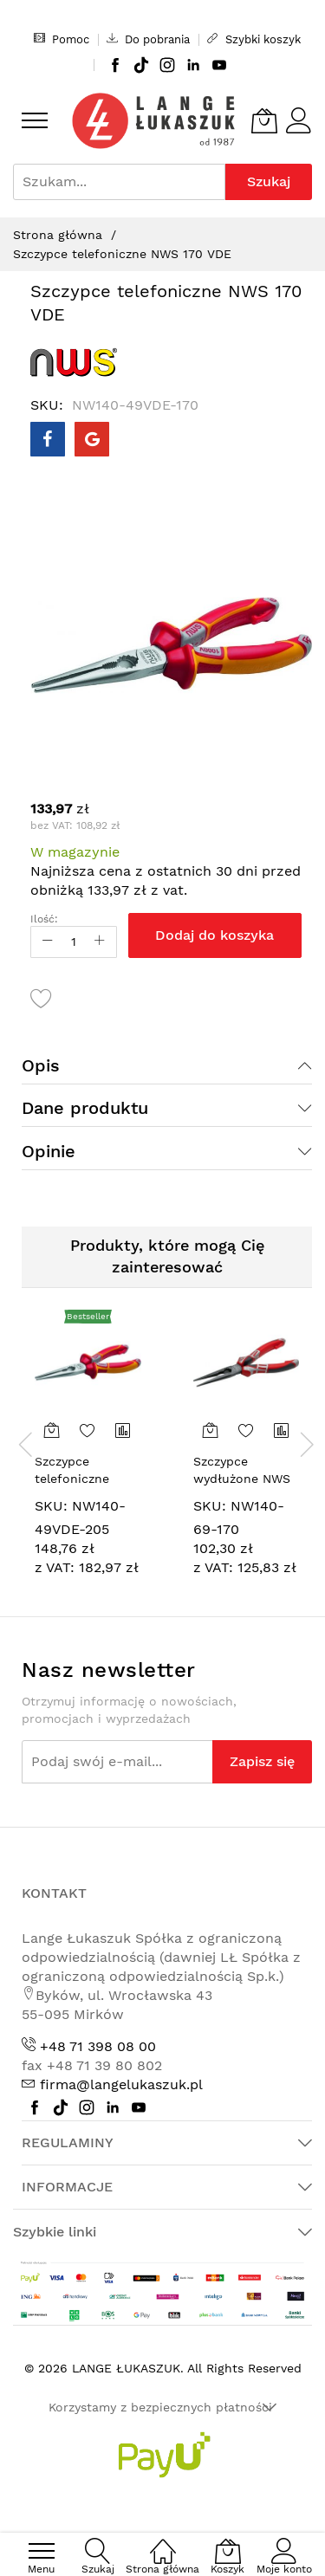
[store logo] (153, 121)
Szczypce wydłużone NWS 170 (241, 1478)
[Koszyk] (264, 120)
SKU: (51, 1506)
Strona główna (57, 235)
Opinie (48, 1151)
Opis (41, 1065)
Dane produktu (85, 1107)
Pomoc (61, 39)
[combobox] (119, 182)
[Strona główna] (163, 2542)
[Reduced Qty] (47, 942)
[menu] (35, 120)
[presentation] (26, 1444)
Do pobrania (148, 39)
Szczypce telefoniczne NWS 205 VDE (76, 1478)
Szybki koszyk (254, 39)
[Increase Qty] (99, 942)
